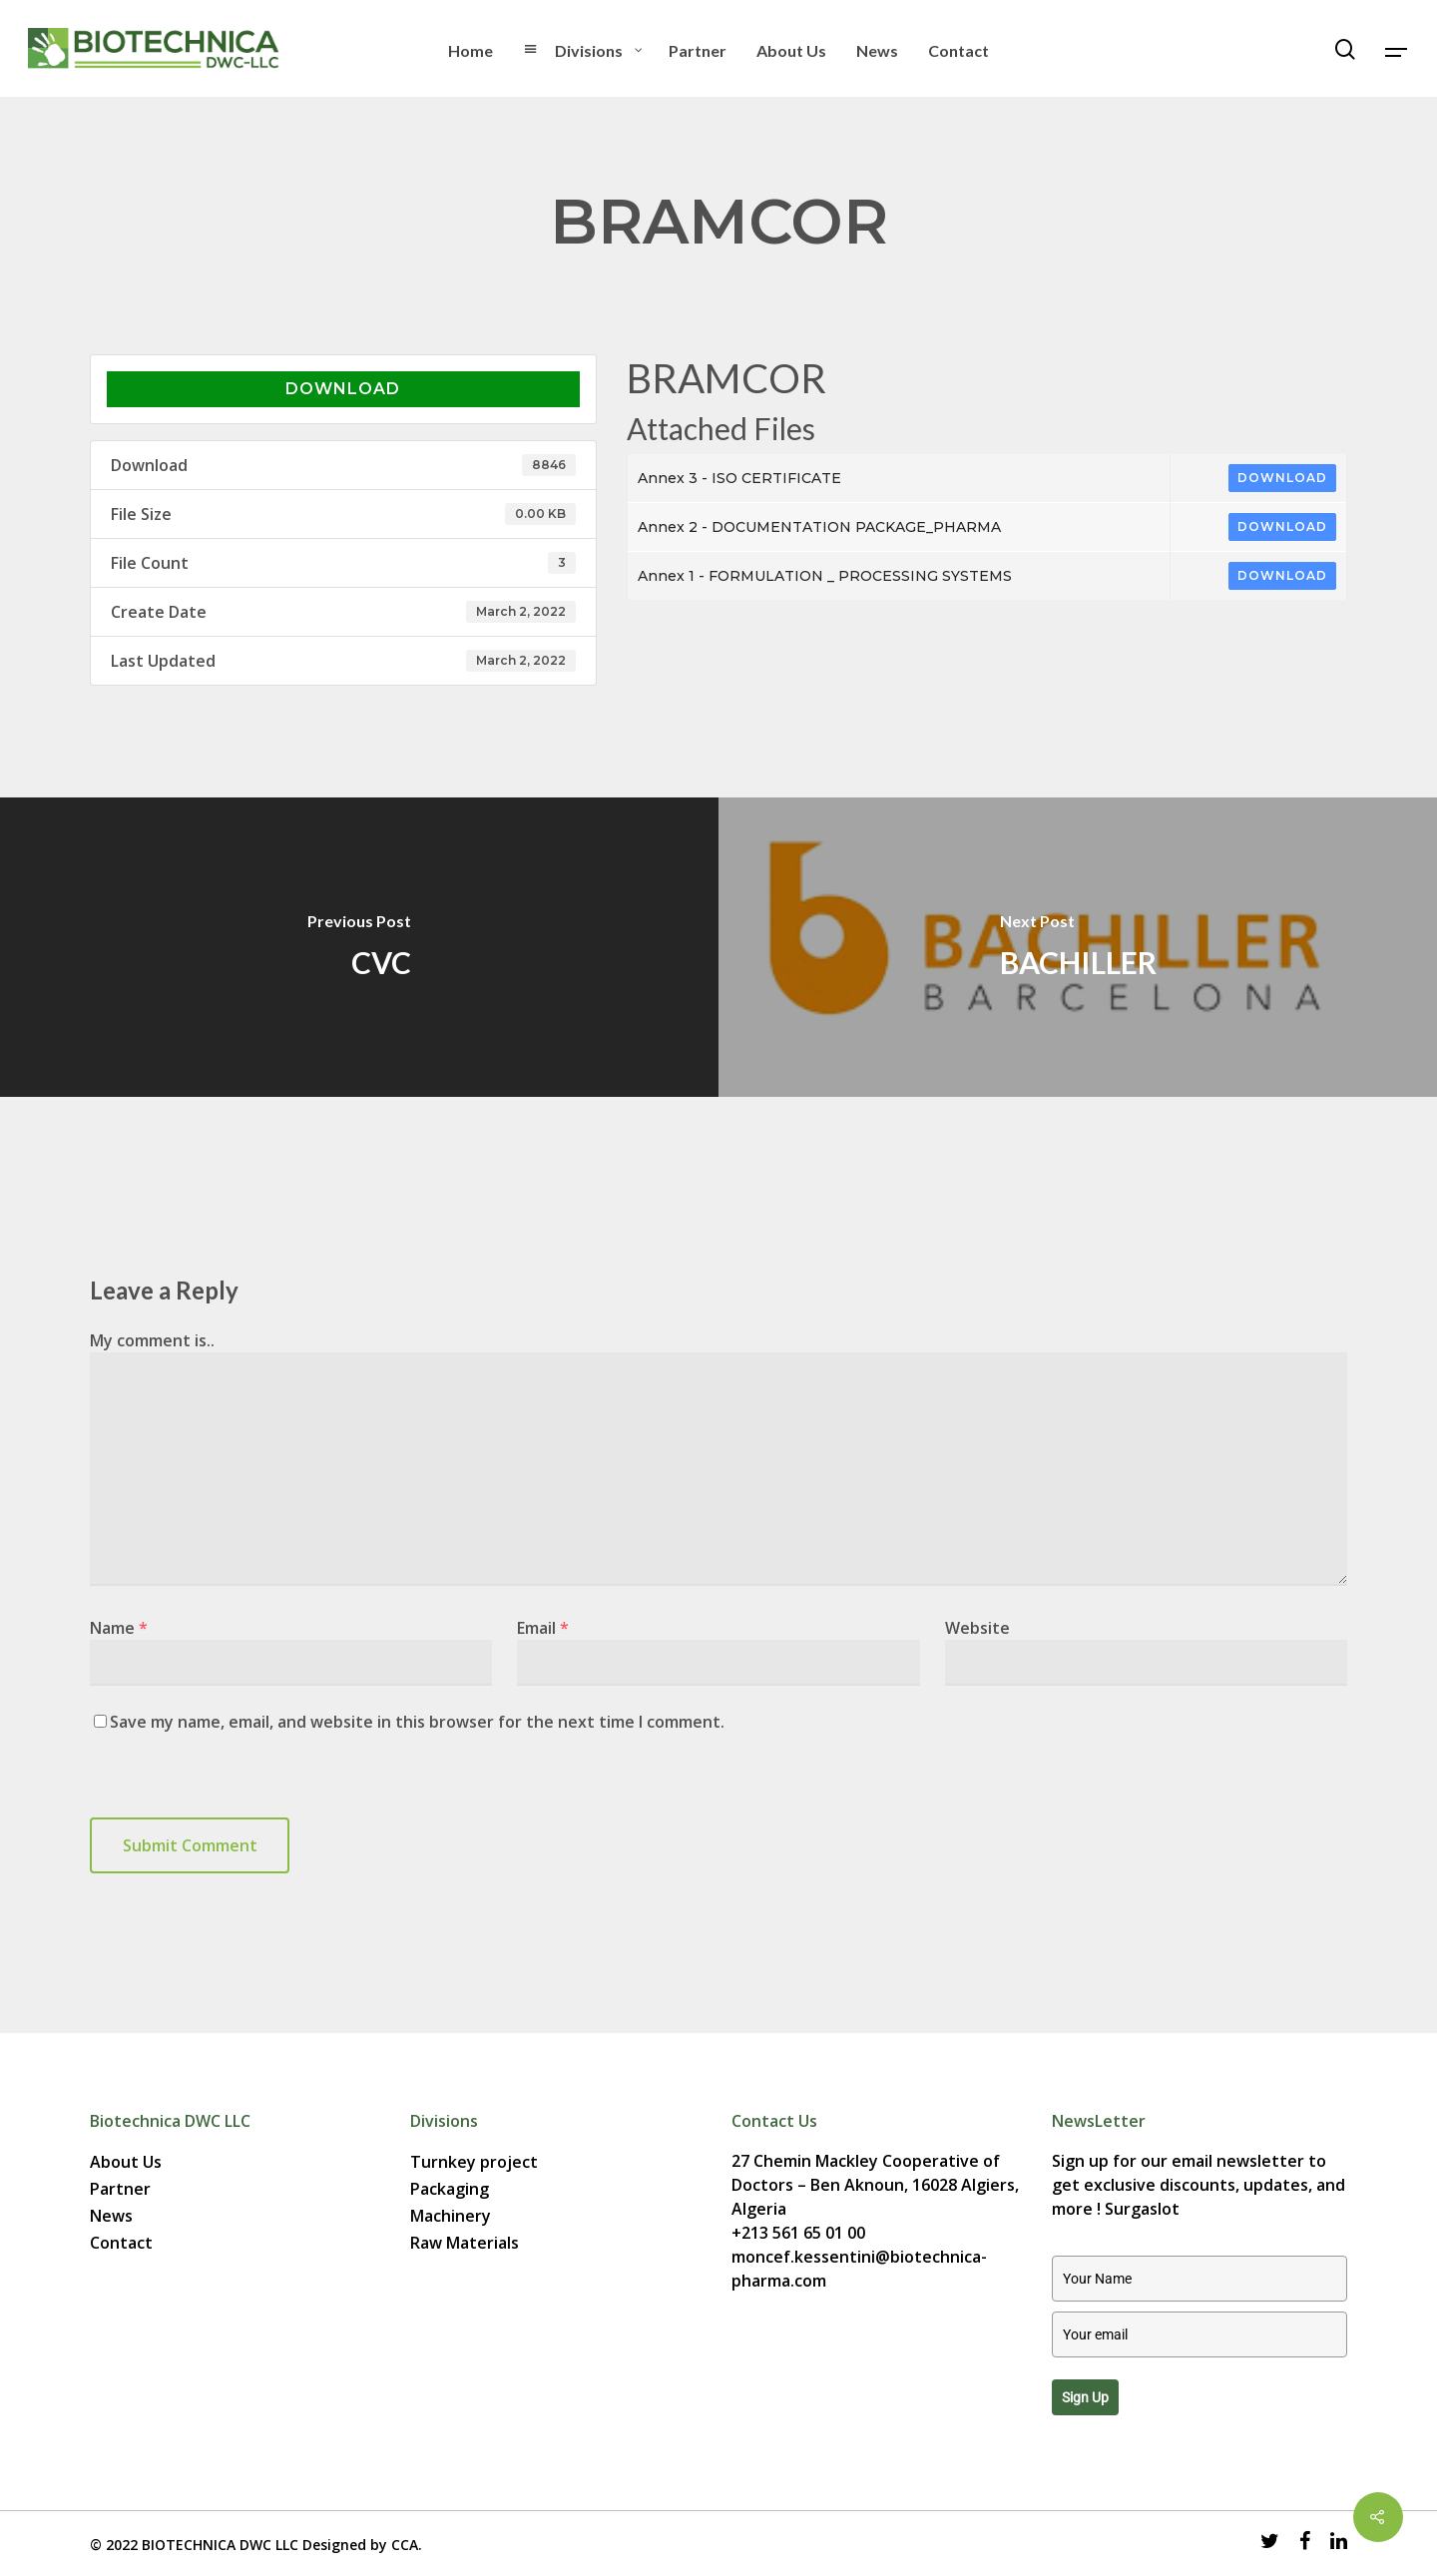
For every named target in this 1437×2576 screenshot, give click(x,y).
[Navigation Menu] (1397, 49)
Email (543, 1628)
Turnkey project (474, 2162)
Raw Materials (464, 2243)
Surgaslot (1142, 2209)
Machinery (450, 2216)
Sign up (1085, 2397)
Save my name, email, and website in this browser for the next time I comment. (417, 1722)
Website (977, 1628)
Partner (120, 2189)
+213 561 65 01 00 (798, 2233)
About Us (126, 2162)
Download (342, 388)
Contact (121, 2243)
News (111, 2216)
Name (119, 1628)
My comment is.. (152, 1340)
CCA (404, 2544)
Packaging (449, 2189)
